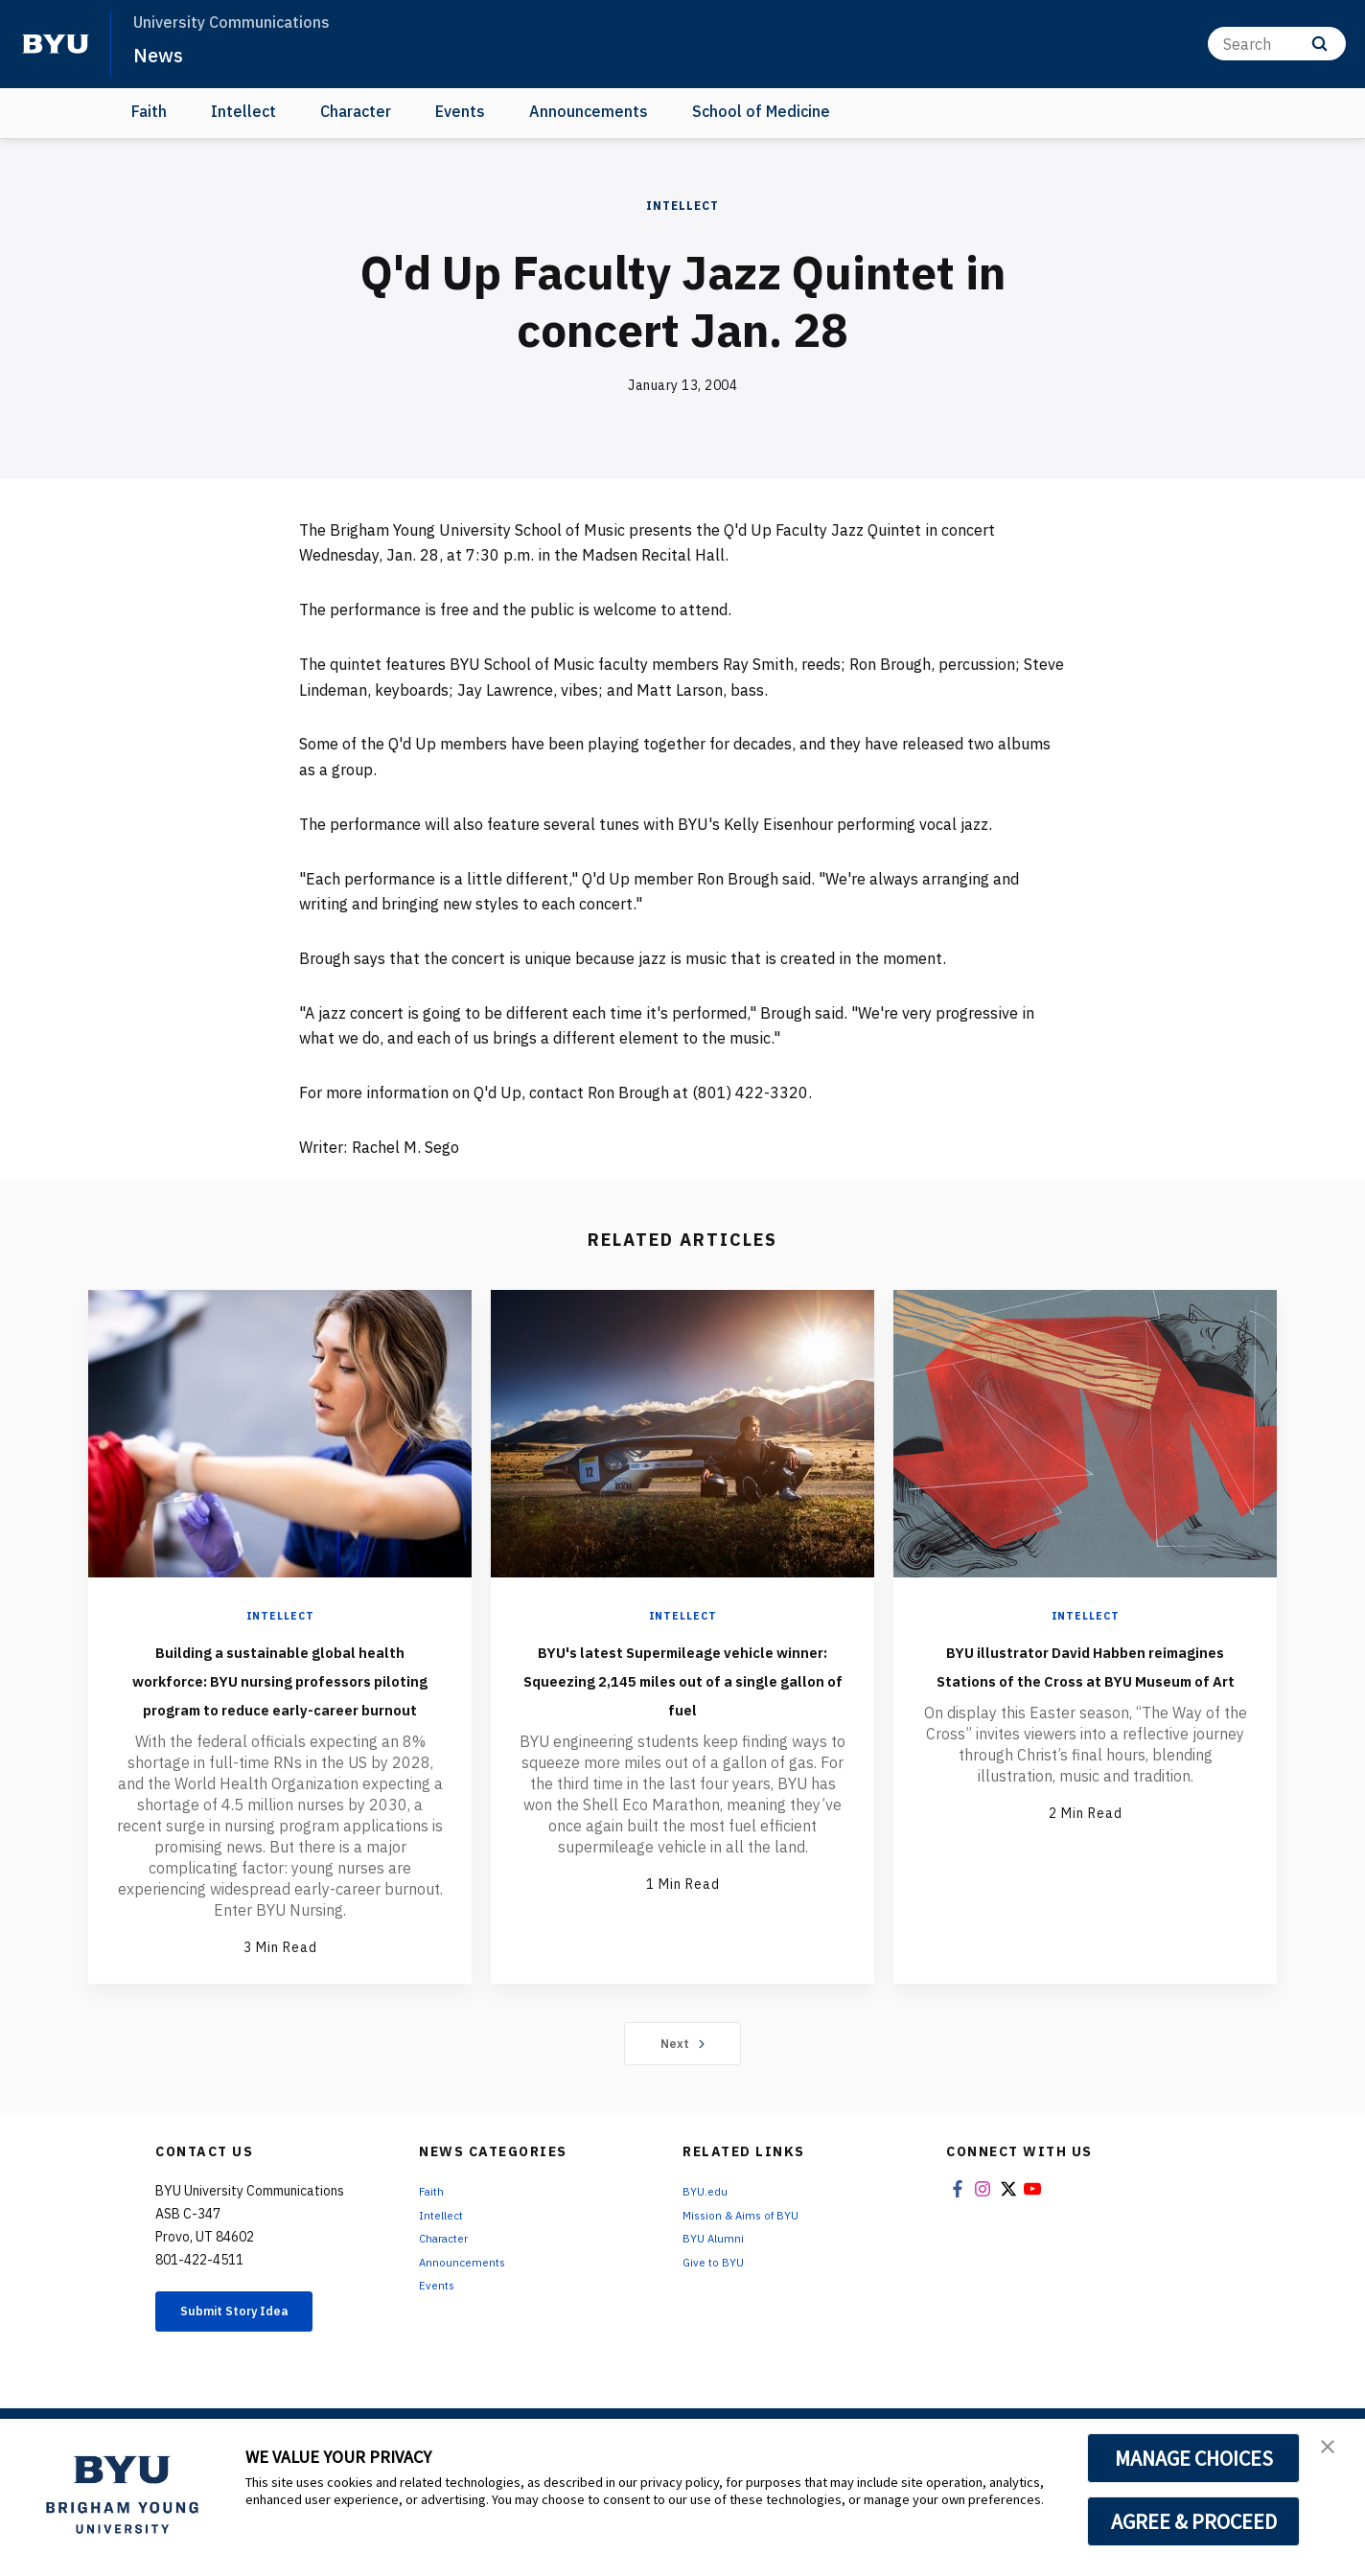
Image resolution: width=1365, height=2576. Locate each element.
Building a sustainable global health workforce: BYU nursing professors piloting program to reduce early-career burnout (280, 1707)
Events (460, 111)
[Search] (1277, 43)
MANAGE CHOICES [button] (1194, 2458)
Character (355, 111)
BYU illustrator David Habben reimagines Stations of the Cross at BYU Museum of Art (1085, 1678)
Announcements (588, 111)
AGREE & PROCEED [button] (1194, 2521)
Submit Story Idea (254, 2371)
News (162, 53)
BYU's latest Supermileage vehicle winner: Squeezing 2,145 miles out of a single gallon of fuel (682, 1692)
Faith (149, 111)
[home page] (55, 44)
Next (683, 2100)
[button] (1333, 2453)
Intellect (243, 111)
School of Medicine (761, 111)
